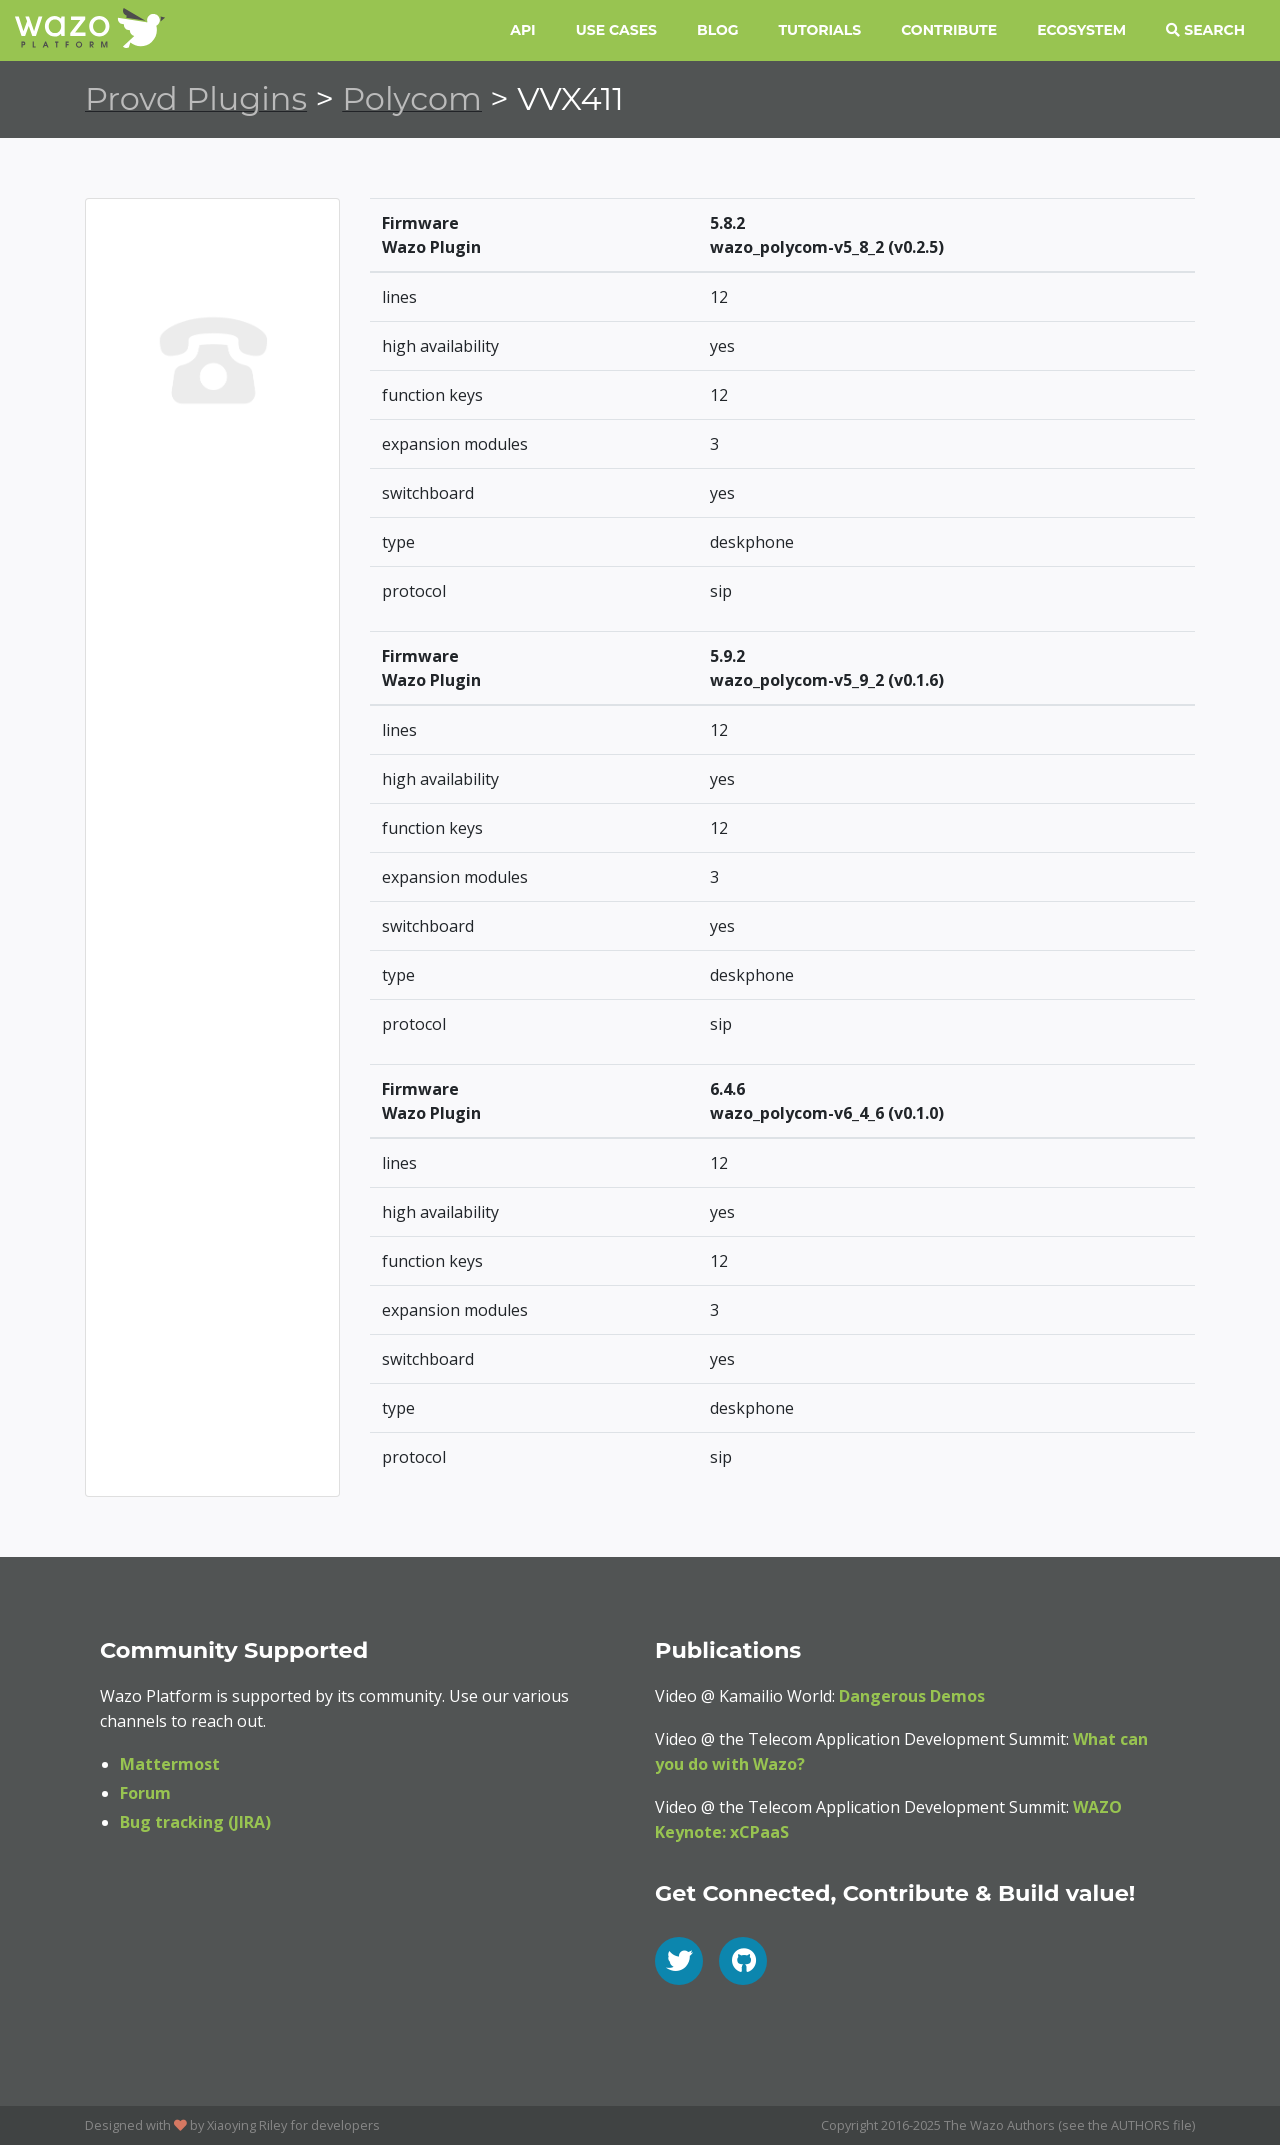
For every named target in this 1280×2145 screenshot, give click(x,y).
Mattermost (170, 1764)
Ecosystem (1081, 30)
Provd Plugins (196, 98)
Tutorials (820, 30)
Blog (718, 30)
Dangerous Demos (912, 1696)
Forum (145, 1793)
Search (1205, 30)
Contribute (949, 30)
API (522, 30)
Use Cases (616, 30)
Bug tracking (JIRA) (195, 1822)
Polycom (412, 98)
